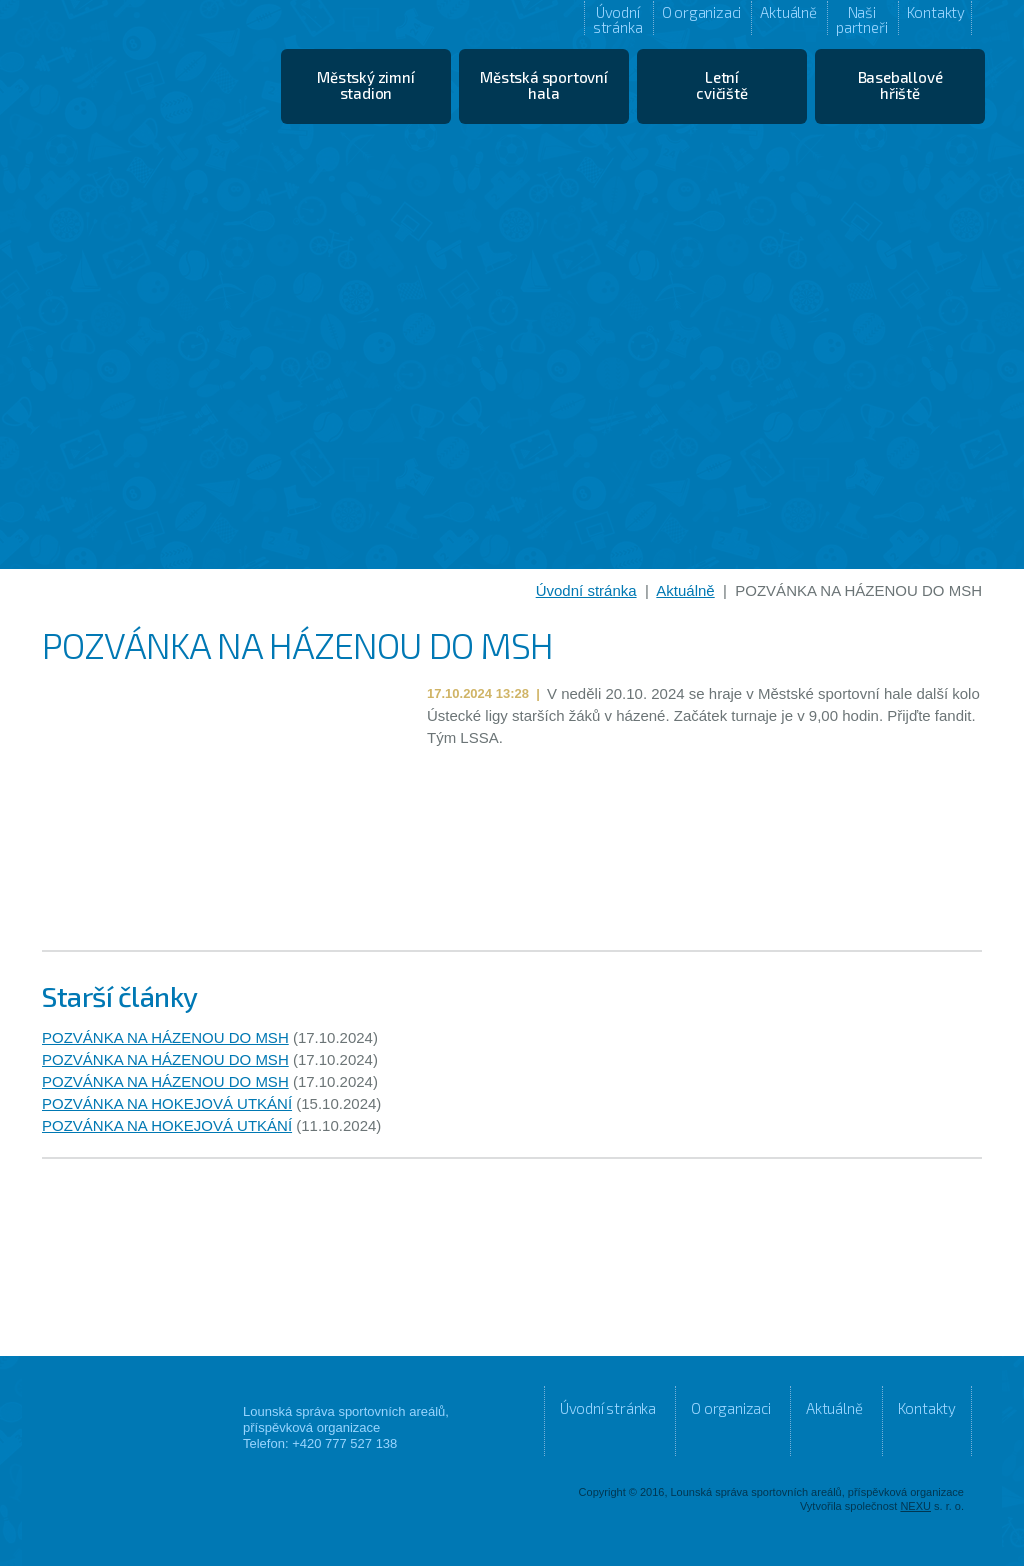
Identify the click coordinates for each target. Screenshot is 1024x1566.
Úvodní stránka (618, 19)
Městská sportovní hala (544, 85)
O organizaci (702, 12)
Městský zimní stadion (365, 85)
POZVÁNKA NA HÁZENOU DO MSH (165, 1037)
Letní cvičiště (721, 85)
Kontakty (936, 12)
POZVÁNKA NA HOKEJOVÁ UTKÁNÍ (167, 1103)
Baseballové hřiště (900, 85)
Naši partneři (861, 19)
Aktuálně (788, 12)
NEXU (915, 1506)
